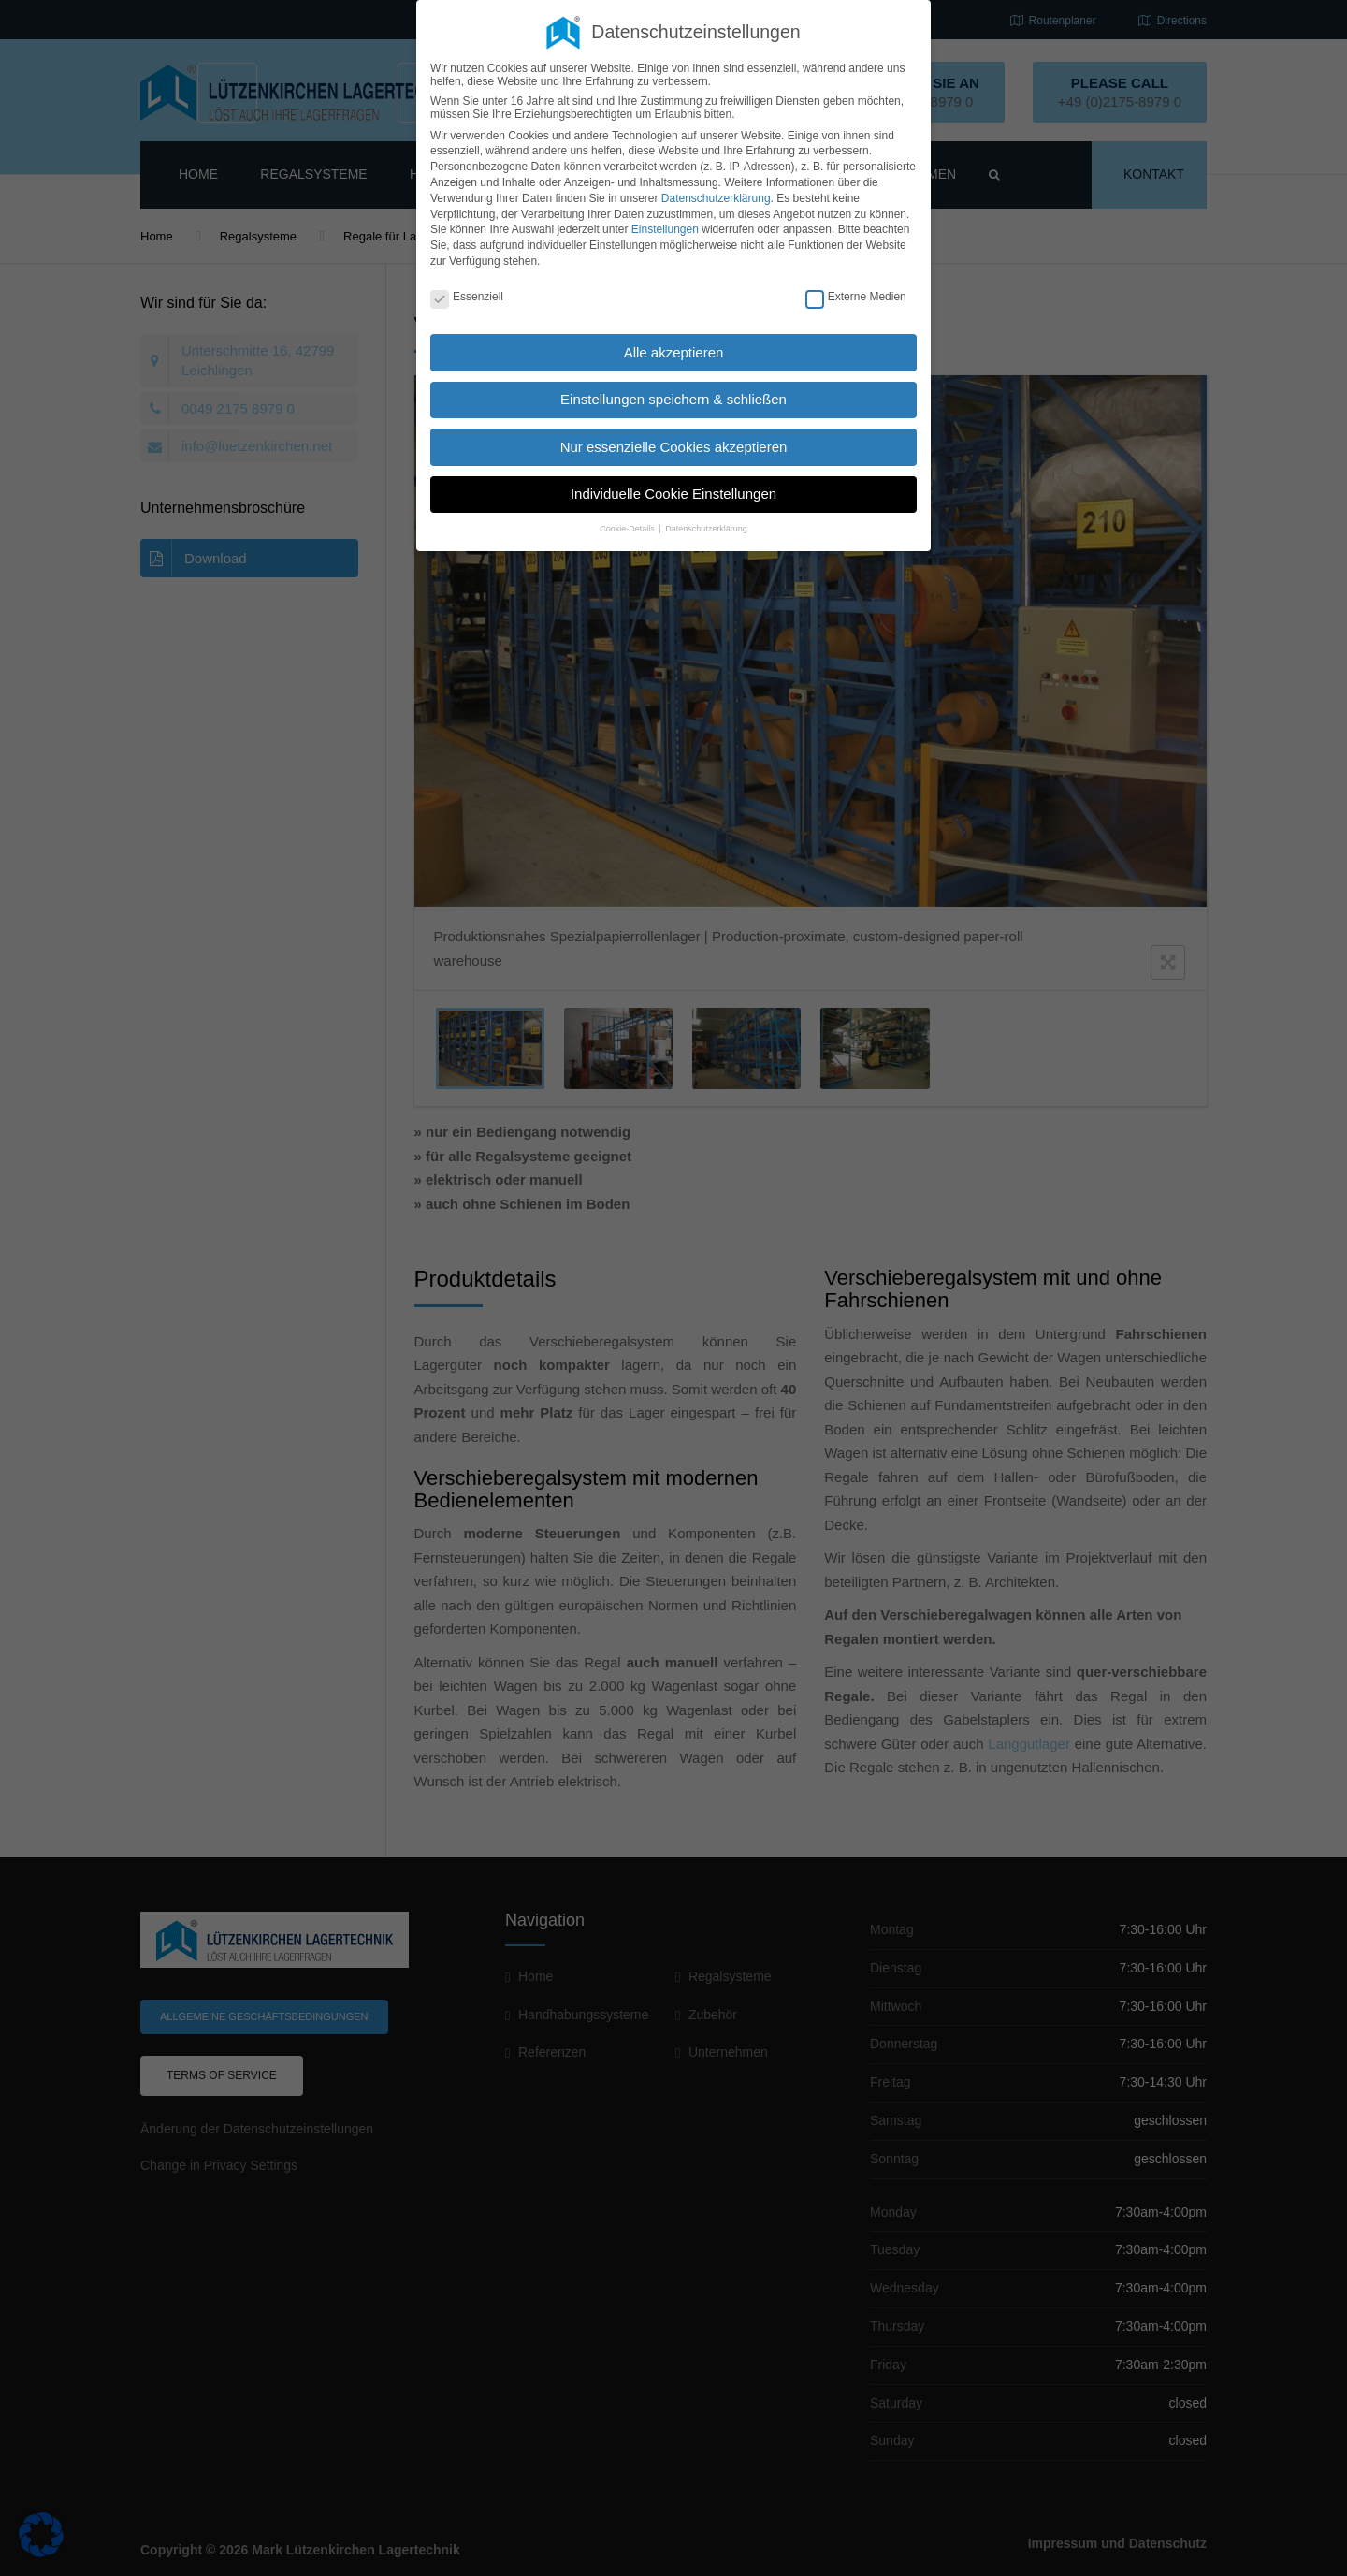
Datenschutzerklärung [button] (706, 528)
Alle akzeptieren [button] (674, 352)
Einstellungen (665, 229)
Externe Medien (855, 296)
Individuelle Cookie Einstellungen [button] (673, 494)
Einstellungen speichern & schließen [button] (673, 399)
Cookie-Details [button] (628, 528)
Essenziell (466, 296)
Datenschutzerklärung (716, 198)
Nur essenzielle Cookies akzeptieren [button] (674, 447)
